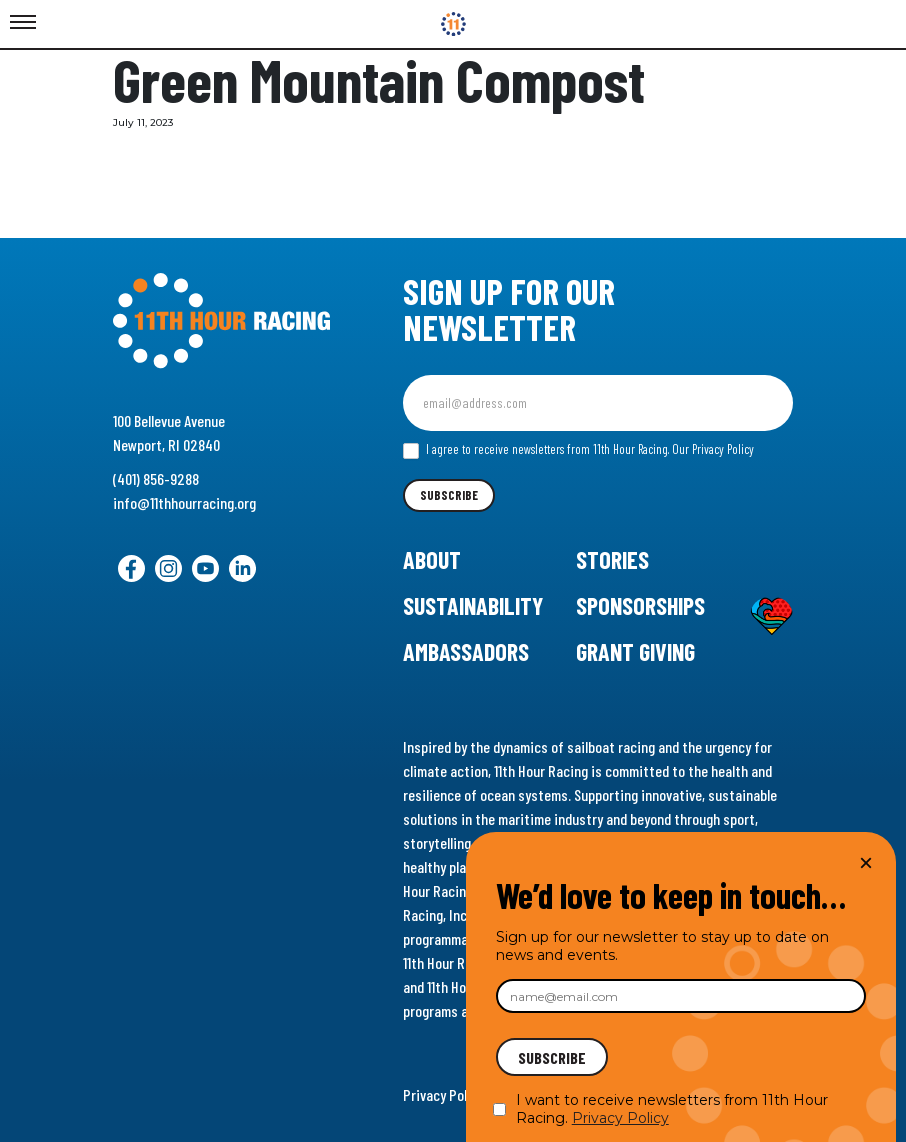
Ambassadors (466, 651)
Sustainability (473, 605)
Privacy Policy (443, 1094)
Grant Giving (635, 651)
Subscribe (449, 495)
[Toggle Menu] (23, 23)
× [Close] (866, 862)
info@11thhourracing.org (184, 502)
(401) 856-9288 (156, 478)
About (432, 559)
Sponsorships (640, 605)
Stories (612, 559)
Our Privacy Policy (713, 449)
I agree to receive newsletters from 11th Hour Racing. (578, 450)
